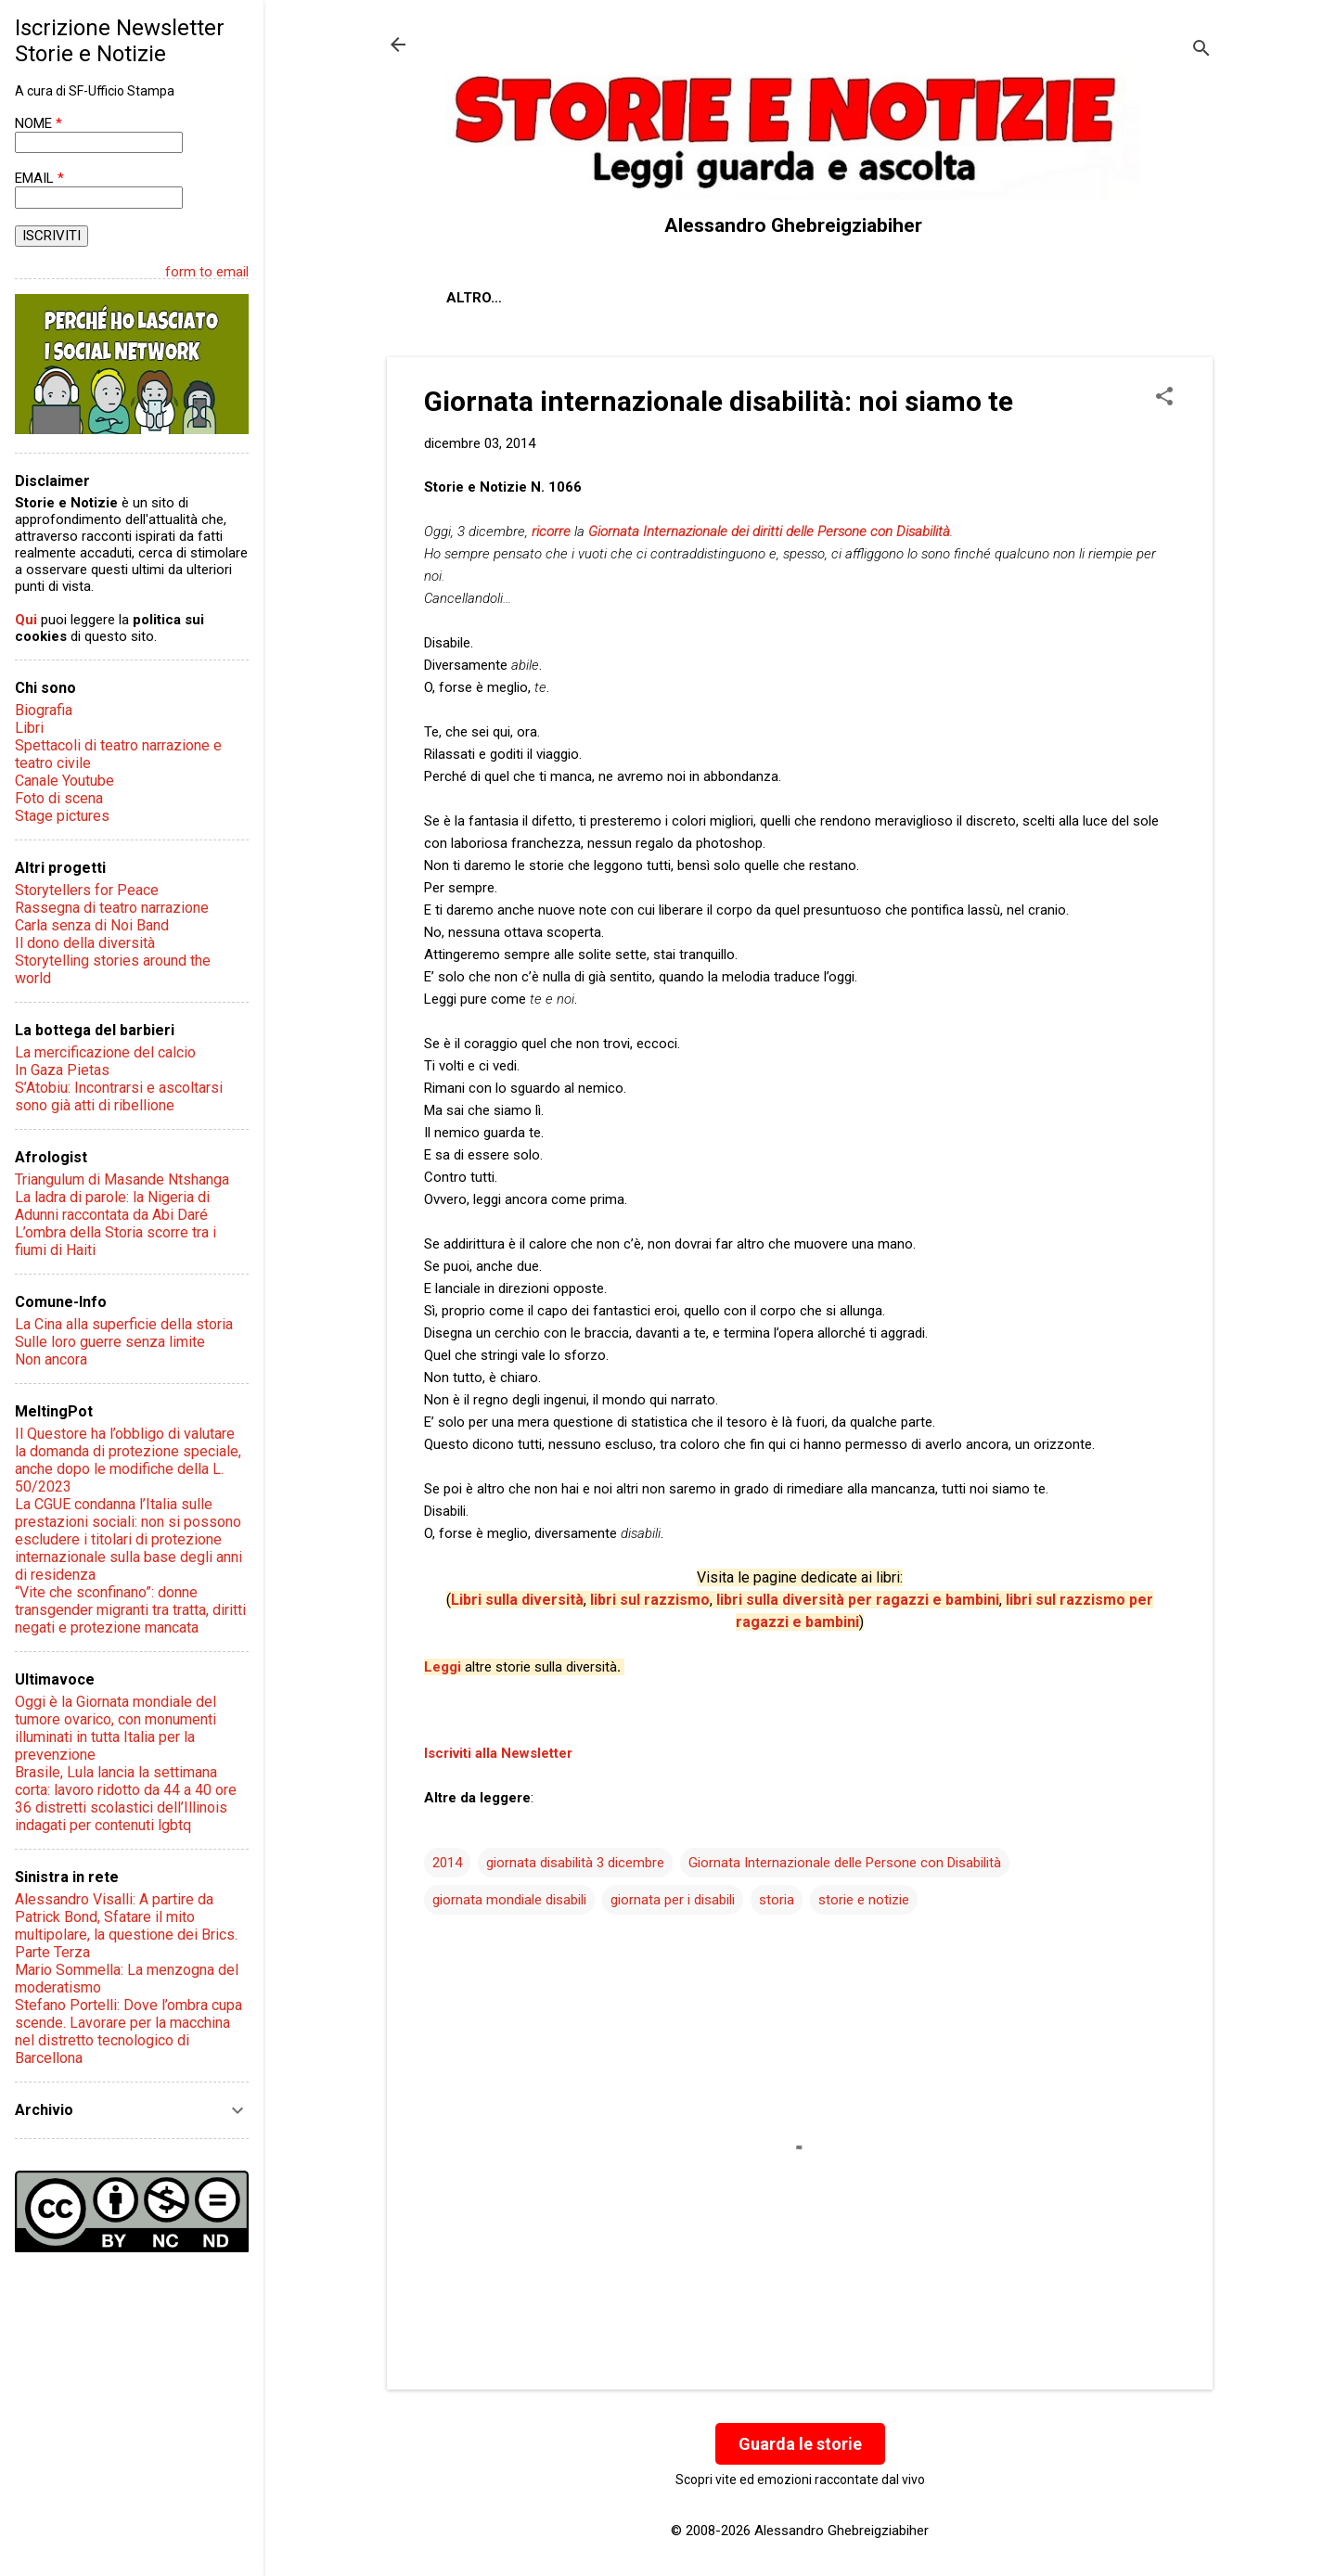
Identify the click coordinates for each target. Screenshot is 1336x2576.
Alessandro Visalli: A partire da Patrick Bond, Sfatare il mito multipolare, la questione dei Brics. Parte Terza (126, 1925)
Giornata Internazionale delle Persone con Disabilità (844, 1862)
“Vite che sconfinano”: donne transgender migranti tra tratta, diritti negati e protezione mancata (130, 1609)
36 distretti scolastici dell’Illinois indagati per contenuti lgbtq (121, 1816)
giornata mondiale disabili (509, 1899)
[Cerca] (1201, 50)
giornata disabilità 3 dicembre (575, 1862)
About (470, 297)
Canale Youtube (64, 780)
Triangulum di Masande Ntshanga (122, 1179)
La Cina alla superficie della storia (124, 1324)
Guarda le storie (800, 2444)
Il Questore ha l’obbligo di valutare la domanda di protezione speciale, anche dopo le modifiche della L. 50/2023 (128, 1460)
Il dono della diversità (85, 943)
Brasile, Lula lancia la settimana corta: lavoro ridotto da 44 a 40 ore (126, 1781)
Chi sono (562, 297)
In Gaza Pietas (62, 1070)
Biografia (43, 710)
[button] (1164, 398)
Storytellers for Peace (87, 890)
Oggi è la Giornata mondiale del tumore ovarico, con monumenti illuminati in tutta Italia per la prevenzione (115, 1728)
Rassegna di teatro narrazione (112, 907)
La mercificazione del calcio (105, 1052)
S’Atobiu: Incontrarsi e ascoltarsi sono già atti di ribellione (119, 1096)
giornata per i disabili (672, 1899)
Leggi (442, 1667)
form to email (207, 271)
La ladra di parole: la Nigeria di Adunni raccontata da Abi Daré (112, 1206)
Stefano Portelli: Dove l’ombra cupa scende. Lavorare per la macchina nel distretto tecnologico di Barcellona (128, 2031)
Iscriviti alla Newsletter (498, 1753)
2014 (447, 1862)
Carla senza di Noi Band (92, 925)
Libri (29, 728)
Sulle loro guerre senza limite (110, 1342)
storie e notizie (863, 1899)
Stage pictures (62, 816)
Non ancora (51, 1359)
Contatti (664, 297)
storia (776, 1899)
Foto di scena (59, 798)
